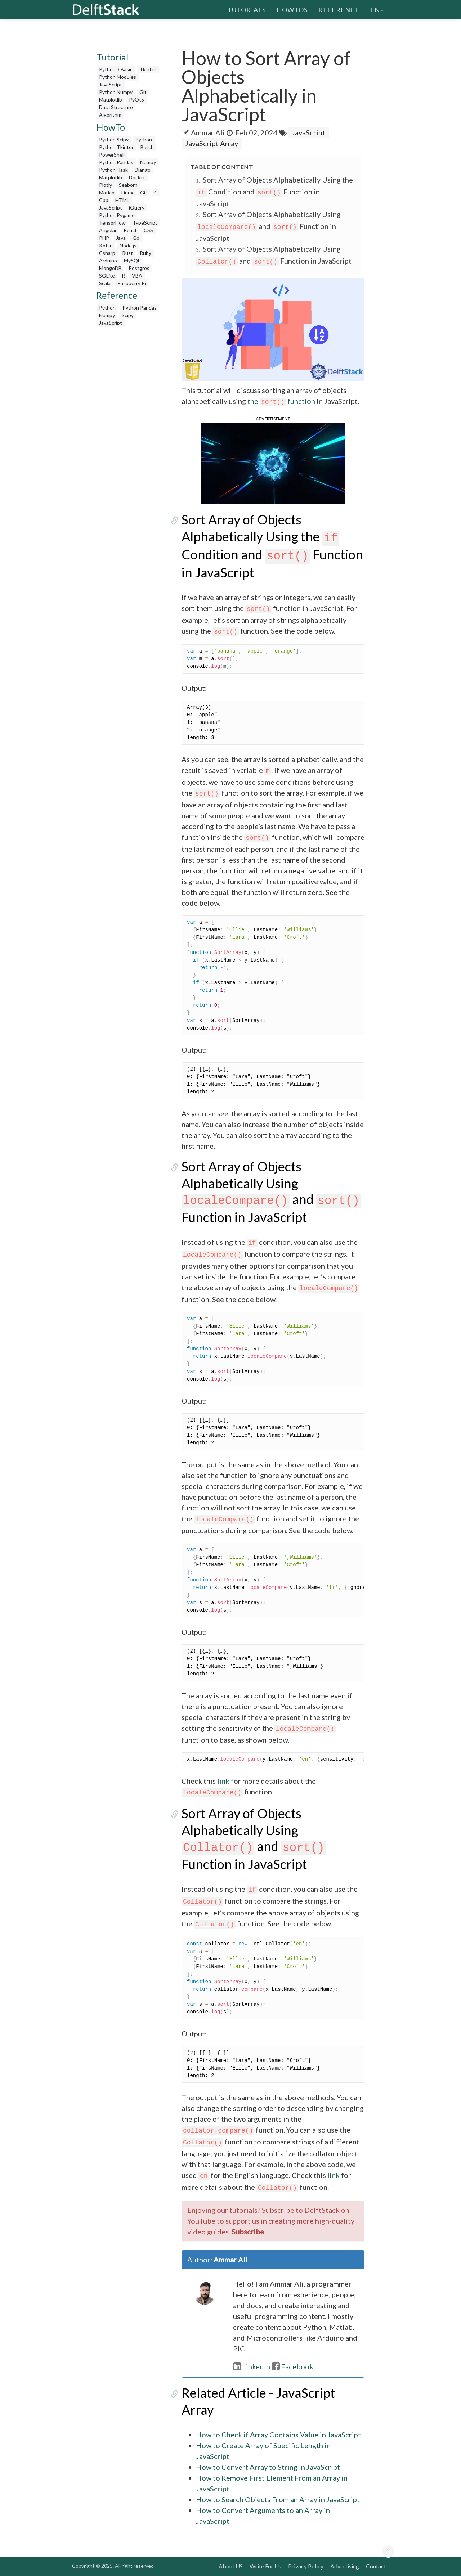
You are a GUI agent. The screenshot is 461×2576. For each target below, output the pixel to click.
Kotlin (106, 245)
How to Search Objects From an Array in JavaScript (278, 2499)
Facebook (292, 2366)
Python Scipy (114, 139)
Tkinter (147, 69)
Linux (127, 192)
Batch (147, 147)
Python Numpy (116, 92)
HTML (122, 200)
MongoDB (110, 268)
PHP (104, 238)
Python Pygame (117, 215)
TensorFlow (112, 223)
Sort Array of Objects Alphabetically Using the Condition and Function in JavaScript (274, 191)
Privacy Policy (305, 2566)
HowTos (292, 9)
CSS (148, 230)
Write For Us (265, 2566)
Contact (376, 2566)
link (223, 1780)
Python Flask (113, 170)
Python (143, 139)
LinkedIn (251, 2366)
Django (143, 170)
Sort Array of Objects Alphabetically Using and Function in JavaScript (268, 226)
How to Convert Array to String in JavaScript (268, 2467)
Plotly (105, 185)
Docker (137, 177)
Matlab (107, 192)
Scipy (128, 315)
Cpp (103, 200)
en (377, 9)
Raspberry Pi (131, 283)
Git (143, 92)
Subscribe (248, 2231)
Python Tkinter (116, 147)
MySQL (132, 260)
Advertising (344, 2566)
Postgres (139, 268)
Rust (127, 253)
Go (136, 238)
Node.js (128, 245)
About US (231, 2566)
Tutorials (246, 9)
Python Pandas (116, 162)
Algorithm (110, 115)
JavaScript (110, 84)
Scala (105, 283)
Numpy (148, 162)
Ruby (145, 253)
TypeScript (145, 223)
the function (281, 401)
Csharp (107, 253)
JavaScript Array (211, 143)
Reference (338, 9)
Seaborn (128, 185)
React (130, 230)
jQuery (136, 207)
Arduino (108, 260)
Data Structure (116, 107)
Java (121, 238)
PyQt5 (136, 99)
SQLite (107, 276)
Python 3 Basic (116, 69)
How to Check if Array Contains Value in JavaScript (278, 2434)
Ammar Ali (208, 132)
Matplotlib (110, 99)
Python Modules (117, 77)
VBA (137, 276)
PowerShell (112, 155)
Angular (108, 230)
